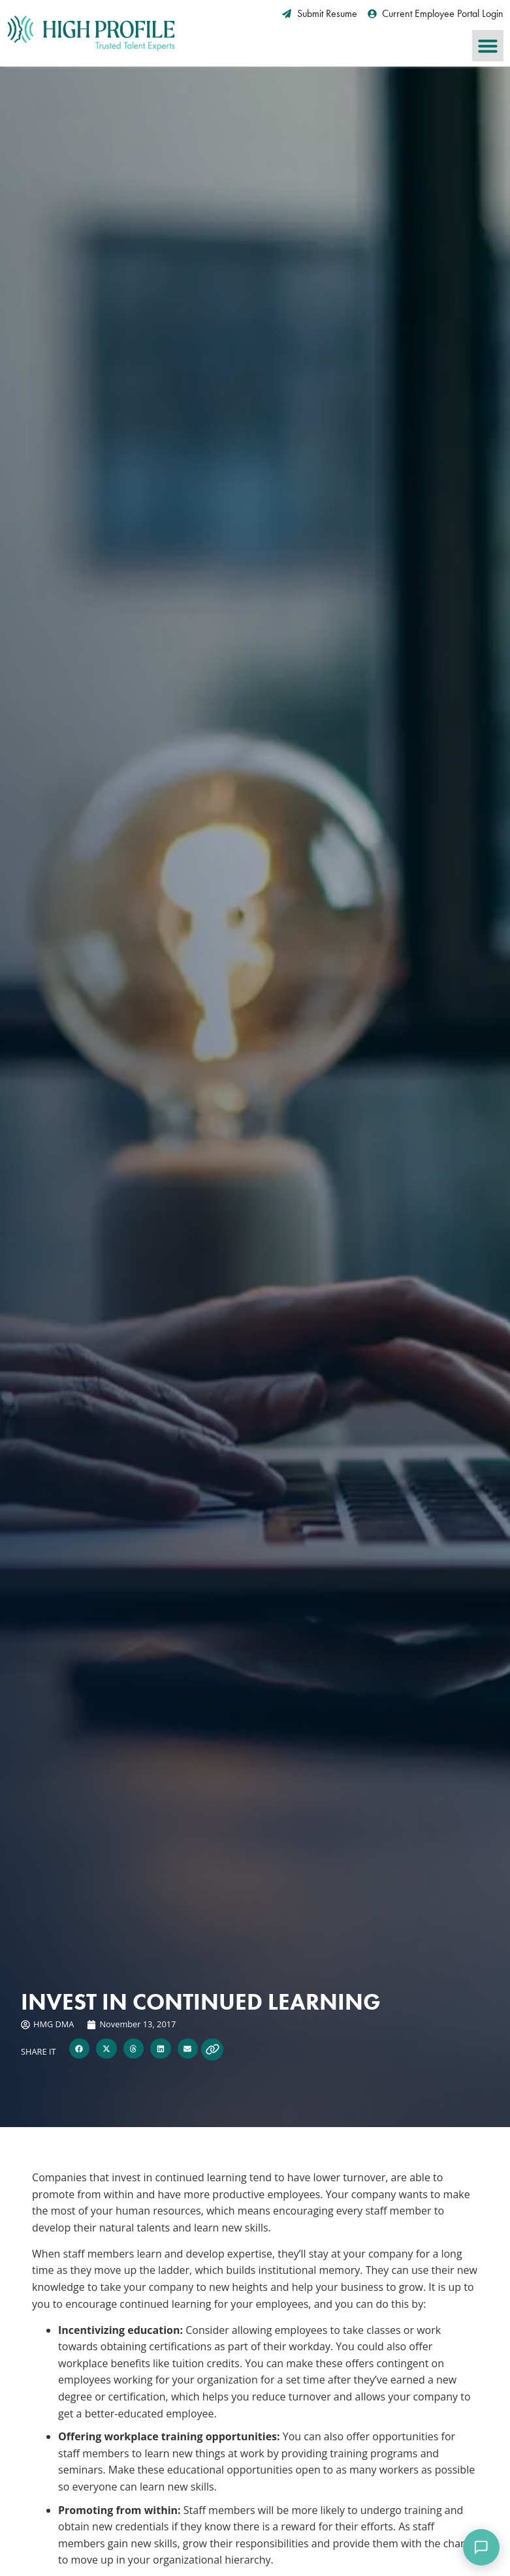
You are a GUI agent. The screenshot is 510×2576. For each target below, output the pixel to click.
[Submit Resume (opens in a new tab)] (319, 13)
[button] (487, 45)
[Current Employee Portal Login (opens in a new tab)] (436, 13)
